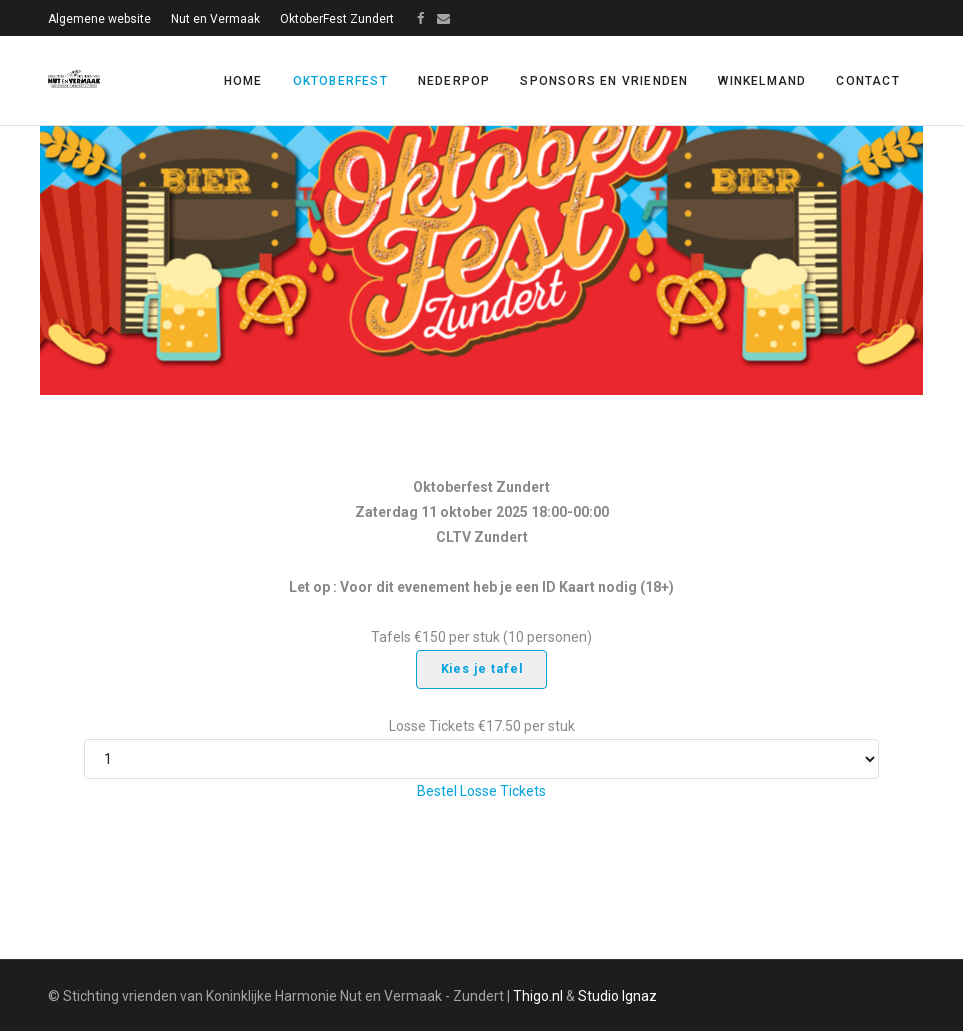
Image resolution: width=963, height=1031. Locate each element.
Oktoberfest (340, 81)
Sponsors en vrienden (604, 81)
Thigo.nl (538, 996)
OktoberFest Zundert (337, 19)
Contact (867, 81)
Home (243, 81)
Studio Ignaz (617, 996)
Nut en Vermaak (215, 19)
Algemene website (99, 19)
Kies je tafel (482, 669)
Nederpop (454, 81)
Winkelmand (762, 81)
